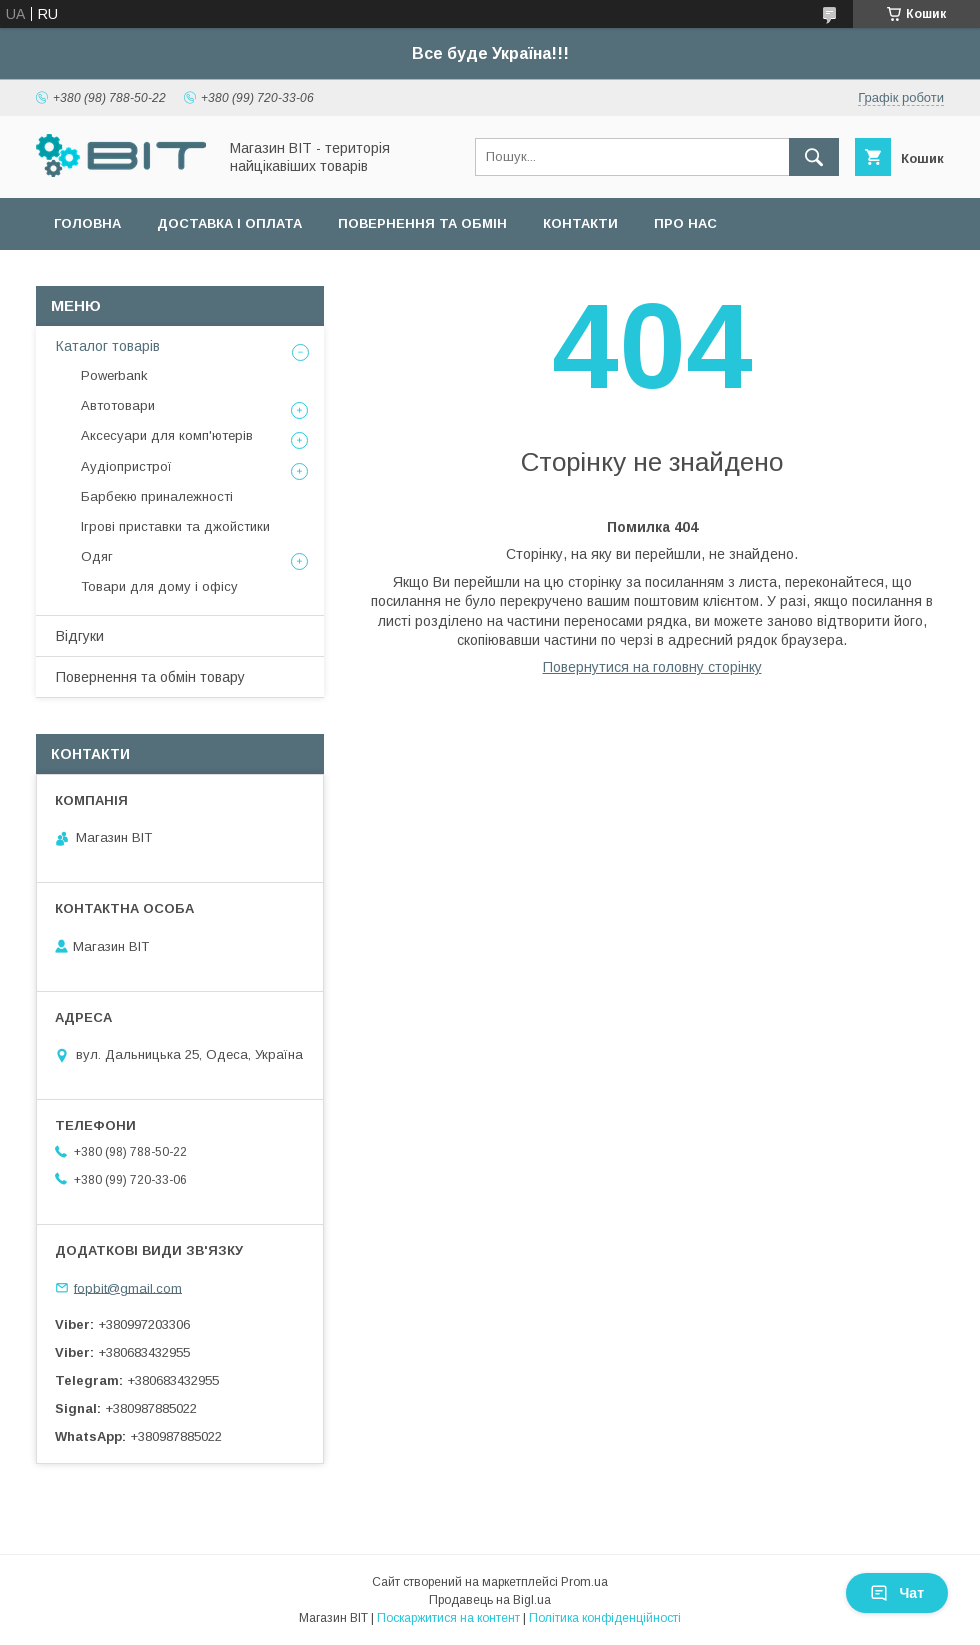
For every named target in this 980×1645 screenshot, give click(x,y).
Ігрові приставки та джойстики (175, 526)
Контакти (580, 223)
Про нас (685, 223)
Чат (897, 1593)
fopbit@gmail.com (128, 1287)
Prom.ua (584, 1582)
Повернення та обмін (422, 223)
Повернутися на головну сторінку (652, 667)
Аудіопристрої (126, 466)
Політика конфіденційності (605, 1618)
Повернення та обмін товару (150, 677)
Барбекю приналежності (157, 496)
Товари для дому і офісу (159, 586)
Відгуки (80, 636)
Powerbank (114, 375)
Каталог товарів (108, 346)
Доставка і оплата (229, 223)
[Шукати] (814, 157)
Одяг (97, 556)
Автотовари (118, 405)
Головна (87, 223)
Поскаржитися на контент (448, 1618)
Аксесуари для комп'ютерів (167, 435)
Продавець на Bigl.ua (490, 1600)
